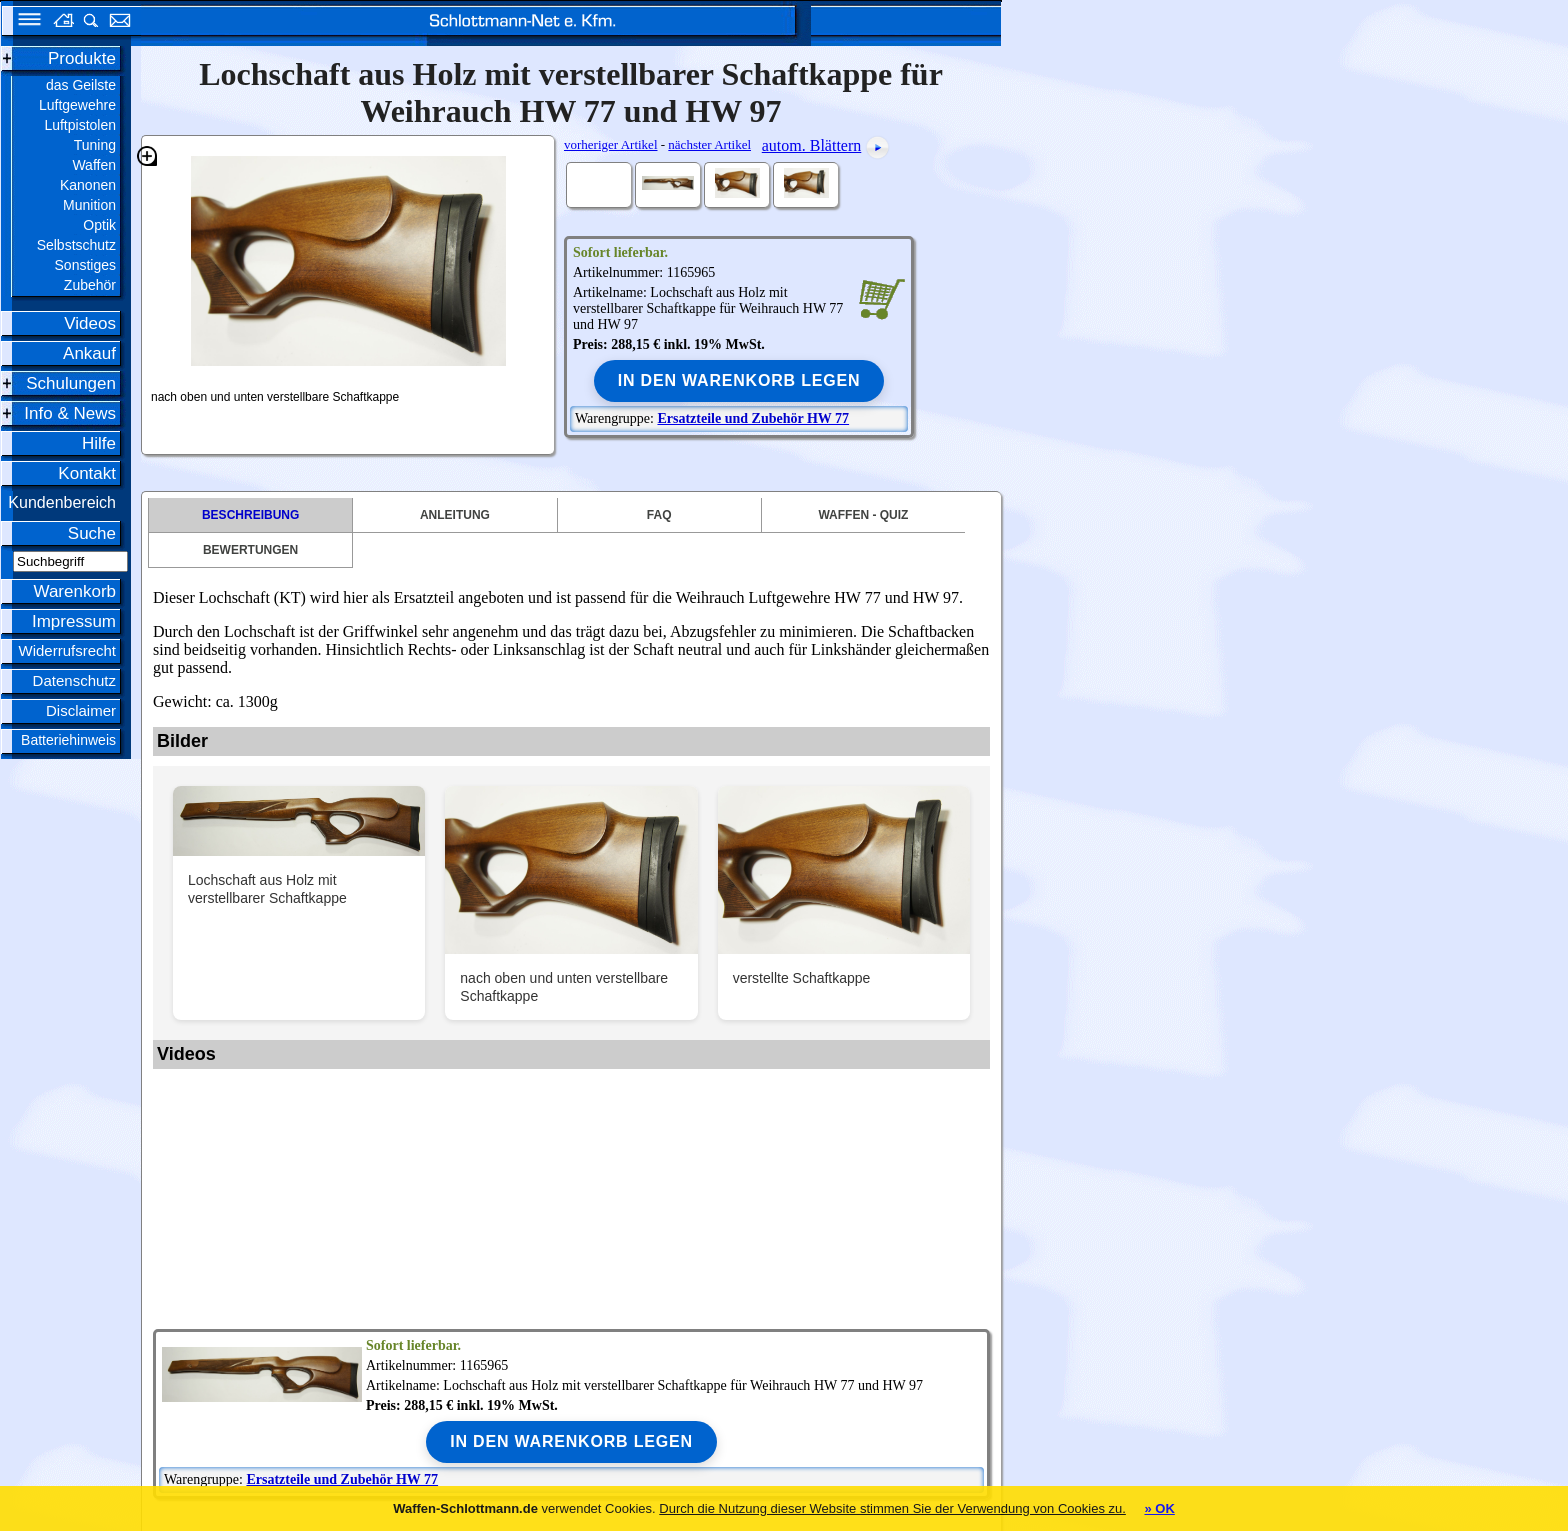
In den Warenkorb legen (739, 380)
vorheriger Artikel (611, 144)
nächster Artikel (709, 144)
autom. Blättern (812, 145)
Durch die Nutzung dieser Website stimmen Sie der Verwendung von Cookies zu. (892, 1508)
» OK (1159, 1508)
